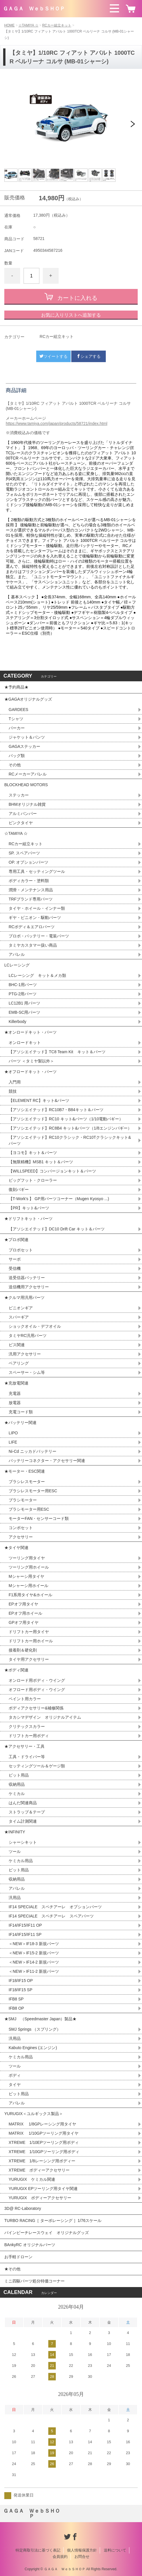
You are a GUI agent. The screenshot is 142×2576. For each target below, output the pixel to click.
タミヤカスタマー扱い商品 (33, 945)
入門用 (15, 1082)
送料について (115, 2550)
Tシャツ (16, 718)
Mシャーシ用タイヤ (26, 1576)
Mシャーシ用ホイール (28, 1585)
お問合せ (81, 2556)
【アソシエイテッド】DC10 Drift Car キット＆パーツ (57, 1229)
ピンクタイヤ (21, 822)
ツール (15, 1851)
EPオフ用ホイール (25, 1613)
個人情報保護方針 (82, 2550)
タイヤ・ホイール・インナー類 (37, 908)
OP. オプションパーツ (28, 862)
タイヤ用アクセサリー (29, 1659)
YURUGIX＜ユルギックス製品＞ (33, 2113)
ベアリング (19, 1363)
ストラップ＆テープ (27, 1812)
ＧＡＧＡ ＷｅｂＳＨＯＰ (34, 9)
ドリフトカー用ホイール (31, 1641)
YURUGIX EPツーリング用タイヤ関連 (43, 2188)
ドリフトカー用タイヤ (29, 1631)
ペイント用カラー (25, 1698)
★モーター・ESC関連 (24, 1471)
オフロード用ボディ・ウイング (37, 1689)
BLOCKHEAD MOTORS (26, 784)
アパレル (17, 954)
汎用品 (15, 1897)
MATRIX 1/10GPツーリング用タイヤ (43, 2133)
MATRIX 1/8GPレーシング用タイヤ (42, 2124)
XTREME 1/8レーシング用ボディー (42, 2161)
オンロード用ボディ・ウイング (37, 1680)
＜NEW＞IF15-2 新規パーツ (34, 1953)
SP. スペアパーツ (24, 853)
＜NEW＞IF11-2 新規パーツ (34, 1971)
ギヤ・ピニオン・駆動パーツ (35, 917)
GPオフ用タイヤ (24, 1622)
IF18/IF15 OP (21, 1980)
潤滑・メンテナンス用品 (31, 890)
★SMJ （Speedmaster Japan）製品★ (40, 2019)
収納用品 (17, 1784)
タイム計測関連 (23, 1821)
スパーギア (19, 1317)
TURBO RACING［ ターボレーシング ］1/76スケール (52, 2220)
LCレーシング (19, 965)
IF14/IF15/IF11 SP (25, 1934)
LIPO (13, 1433)
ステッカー (19, 795)
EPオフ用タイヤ (23, 1604)
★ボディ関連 (16, 1670)
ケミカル (17, 1793)
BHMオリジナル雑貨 (27, 804)
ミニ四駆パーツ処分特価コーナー (34, 2281)
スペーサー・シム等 (27, 1372)
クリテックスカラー (27, 1726)
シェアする (88, 356)
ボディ (15, 2075)
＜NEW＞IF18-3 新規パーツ (34, 1943)
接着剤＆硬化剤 (23, 1650)
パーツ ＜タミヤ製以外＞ (31, 1061)
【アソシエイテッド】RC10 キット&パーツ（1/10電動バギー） (66, 1119)
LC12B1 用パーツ (24, 1003)
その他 (15, 765)
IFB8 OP (16, 2008)
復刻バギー (19, 1189)
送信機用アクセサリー (29, 1287)
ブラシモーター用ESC (29, 1509)
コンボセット (21, 1527)
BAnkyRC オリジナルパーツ (29, 2244)
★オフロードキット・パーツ (30, 1071)
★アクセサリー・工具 (24, 1746)
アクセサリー (21, 1537)
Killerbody (17, 1021)
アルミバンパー (23, 813)
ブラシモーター (23, 1500)
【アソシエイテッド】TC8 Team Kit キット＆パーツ (57, 1051)
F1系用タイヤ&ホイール (30, 1594)
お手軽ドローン (18, 2257)
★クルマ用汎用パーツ (24, 1297)
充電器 (15, 1393)
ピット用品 (19, 1775)
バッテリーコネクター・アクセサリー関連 (47, 1460)
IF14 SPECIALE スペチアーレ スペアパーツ (51, 1916)
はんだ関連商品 (23, 1802)
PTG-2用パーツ (23, 994)
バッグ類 (17, 755)
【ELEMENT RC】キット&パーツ (39, 1100)
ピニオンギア (21, 1308)
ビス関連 (17, 1344)
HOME (9, 25)
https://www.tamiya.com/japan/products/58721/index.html (56, 423)
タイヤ (15, 2084)
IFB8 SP (16, 1999)
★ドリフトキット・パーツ (28, 1218)
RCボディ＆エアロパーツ (32, 926)
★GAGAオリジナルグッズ (28, 699)
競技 (13, 1091)
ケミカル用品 (21, 1860)
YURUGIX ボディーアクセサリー (40, 2197)
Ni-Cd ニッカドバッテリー (32, 1451)
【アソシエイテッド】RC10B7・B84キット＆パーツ (56, 1109)
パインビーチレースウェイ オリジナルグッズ (48, 2232)
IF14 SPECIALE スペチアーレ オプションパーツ (55, 1906)
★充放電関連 (16, 1383)
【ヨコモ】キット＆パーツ (33, 1152)
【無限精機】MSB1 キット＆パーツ (41, 1162)
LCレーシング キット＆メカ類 (37, 975)
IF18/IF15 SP (20, 1989)
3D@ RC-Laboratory (22, 2208)
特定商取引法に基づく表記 (38, 2550)
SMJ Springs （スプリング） (35, 2029)
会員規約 (60, 2556)
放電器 (15, 1402)
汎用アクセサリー (25, 1354)
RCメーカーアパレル (28, 774)
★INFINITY (14, 1832)
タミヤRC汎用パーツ (28, 1335)
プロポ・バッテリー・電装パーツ (39, 936)
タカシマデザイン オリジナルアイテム (45, 1717)
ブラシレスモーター (27, 1481)
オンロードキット (25, 1042)
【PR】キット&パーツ (29, 1208)
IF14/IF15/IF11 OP (25, 1925)
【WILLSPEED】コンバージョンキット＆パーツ (52, 1171)
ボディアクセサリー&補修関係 (36, 1708)
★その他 (12, 2269)
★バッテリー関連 (20, 1422)
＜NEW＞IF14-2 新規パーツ (34, 1962)
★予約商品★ (16, 687)
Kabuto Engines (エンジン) (33, 2047)
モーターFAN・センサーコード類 (39, 1518)
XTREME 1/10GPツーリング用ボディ (44, 2151)
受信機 (15, 1268)
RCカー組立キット (56, 25)
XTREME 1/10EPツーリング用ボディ (44, 2142)
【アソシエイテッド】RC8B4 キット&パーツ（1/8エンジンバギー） (70, 1128)
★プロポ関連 (16, 1239)
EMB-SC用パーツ (24, 1012)
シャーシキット (23, 1842)
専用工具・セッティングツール (37, 871)
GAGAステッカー (24, 746)
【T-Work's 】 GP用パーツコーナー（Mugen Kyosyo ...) (59, 1198)
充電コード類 (21, 1412)
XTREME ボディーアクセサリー (39, 2170)
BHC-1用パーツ (23, 984)
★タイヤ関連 (16, 1547)
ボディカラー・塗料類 (29, 880)
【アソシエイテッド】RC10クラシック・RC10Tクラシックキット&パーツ (70, 1140)
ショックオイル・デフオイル (35, 1326)
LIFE (13, 1442)
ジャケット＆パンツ (27, 737)
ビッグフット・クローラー (33, 1180)
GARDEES (18, 709)
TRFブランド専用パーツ (31, 899)
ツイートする (53, 356)
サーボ (15, 1259)
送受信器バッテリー (27, 1277)
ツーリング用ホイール (29, 1567)
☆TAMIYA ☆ (28, 25)
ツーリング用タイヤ (27, 1558)
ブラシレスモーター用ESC (33, 1491)
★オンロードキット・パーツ (30, 1032)
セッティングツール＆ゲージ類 (37, 1766)
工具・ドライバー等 (27, 1756)
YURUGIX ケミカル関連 (32, 2179)
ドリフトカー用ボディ (29, 1735)
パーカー (17, 728)
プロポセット (21, 1250)
